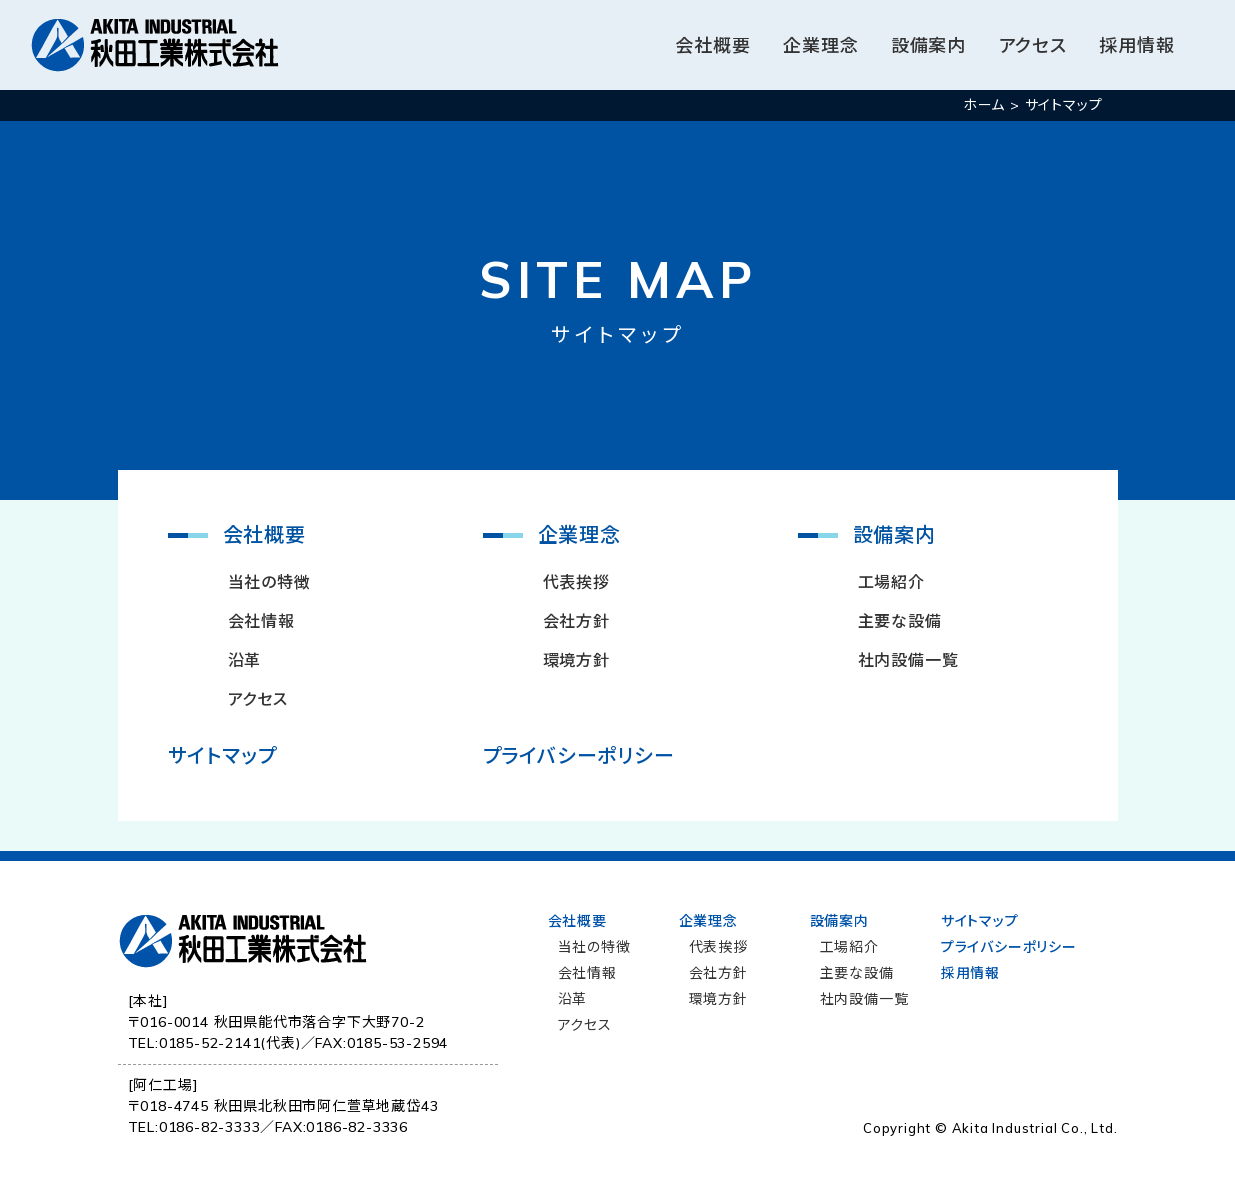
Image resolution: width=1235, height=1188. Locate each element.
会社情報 (261, 621)
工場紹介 (891, 582)
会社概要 (712, 45)
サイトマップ (222, 755)
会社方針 (576, 621)
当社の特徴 (269, 582)
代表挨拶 (576, 582)
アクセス (1033, 45)
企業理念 (820, 45)
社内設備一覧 (908, 660)
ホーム (984, 105)
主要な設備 (900, 621)
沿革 (245, 660)
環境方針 (576, 660)
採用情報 (1137, 45)
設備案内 (928, 45)
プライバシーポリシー (579, 755)
